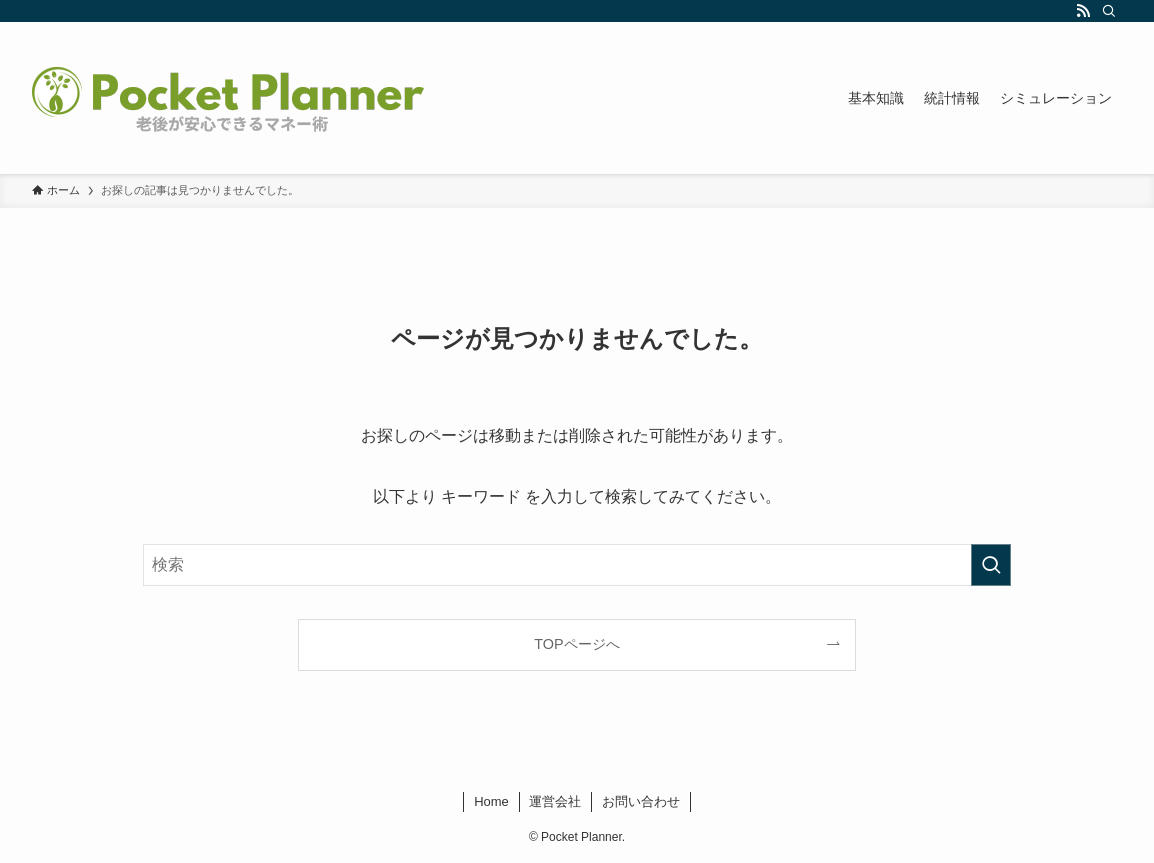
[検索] (1109, 11)
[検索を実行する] (991, 565)
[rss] (1083, 11)
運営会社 (555, 801)
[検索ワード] (577, 565)
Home (491, 801)
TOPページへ (576, 644)
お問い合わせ (641, 801)
